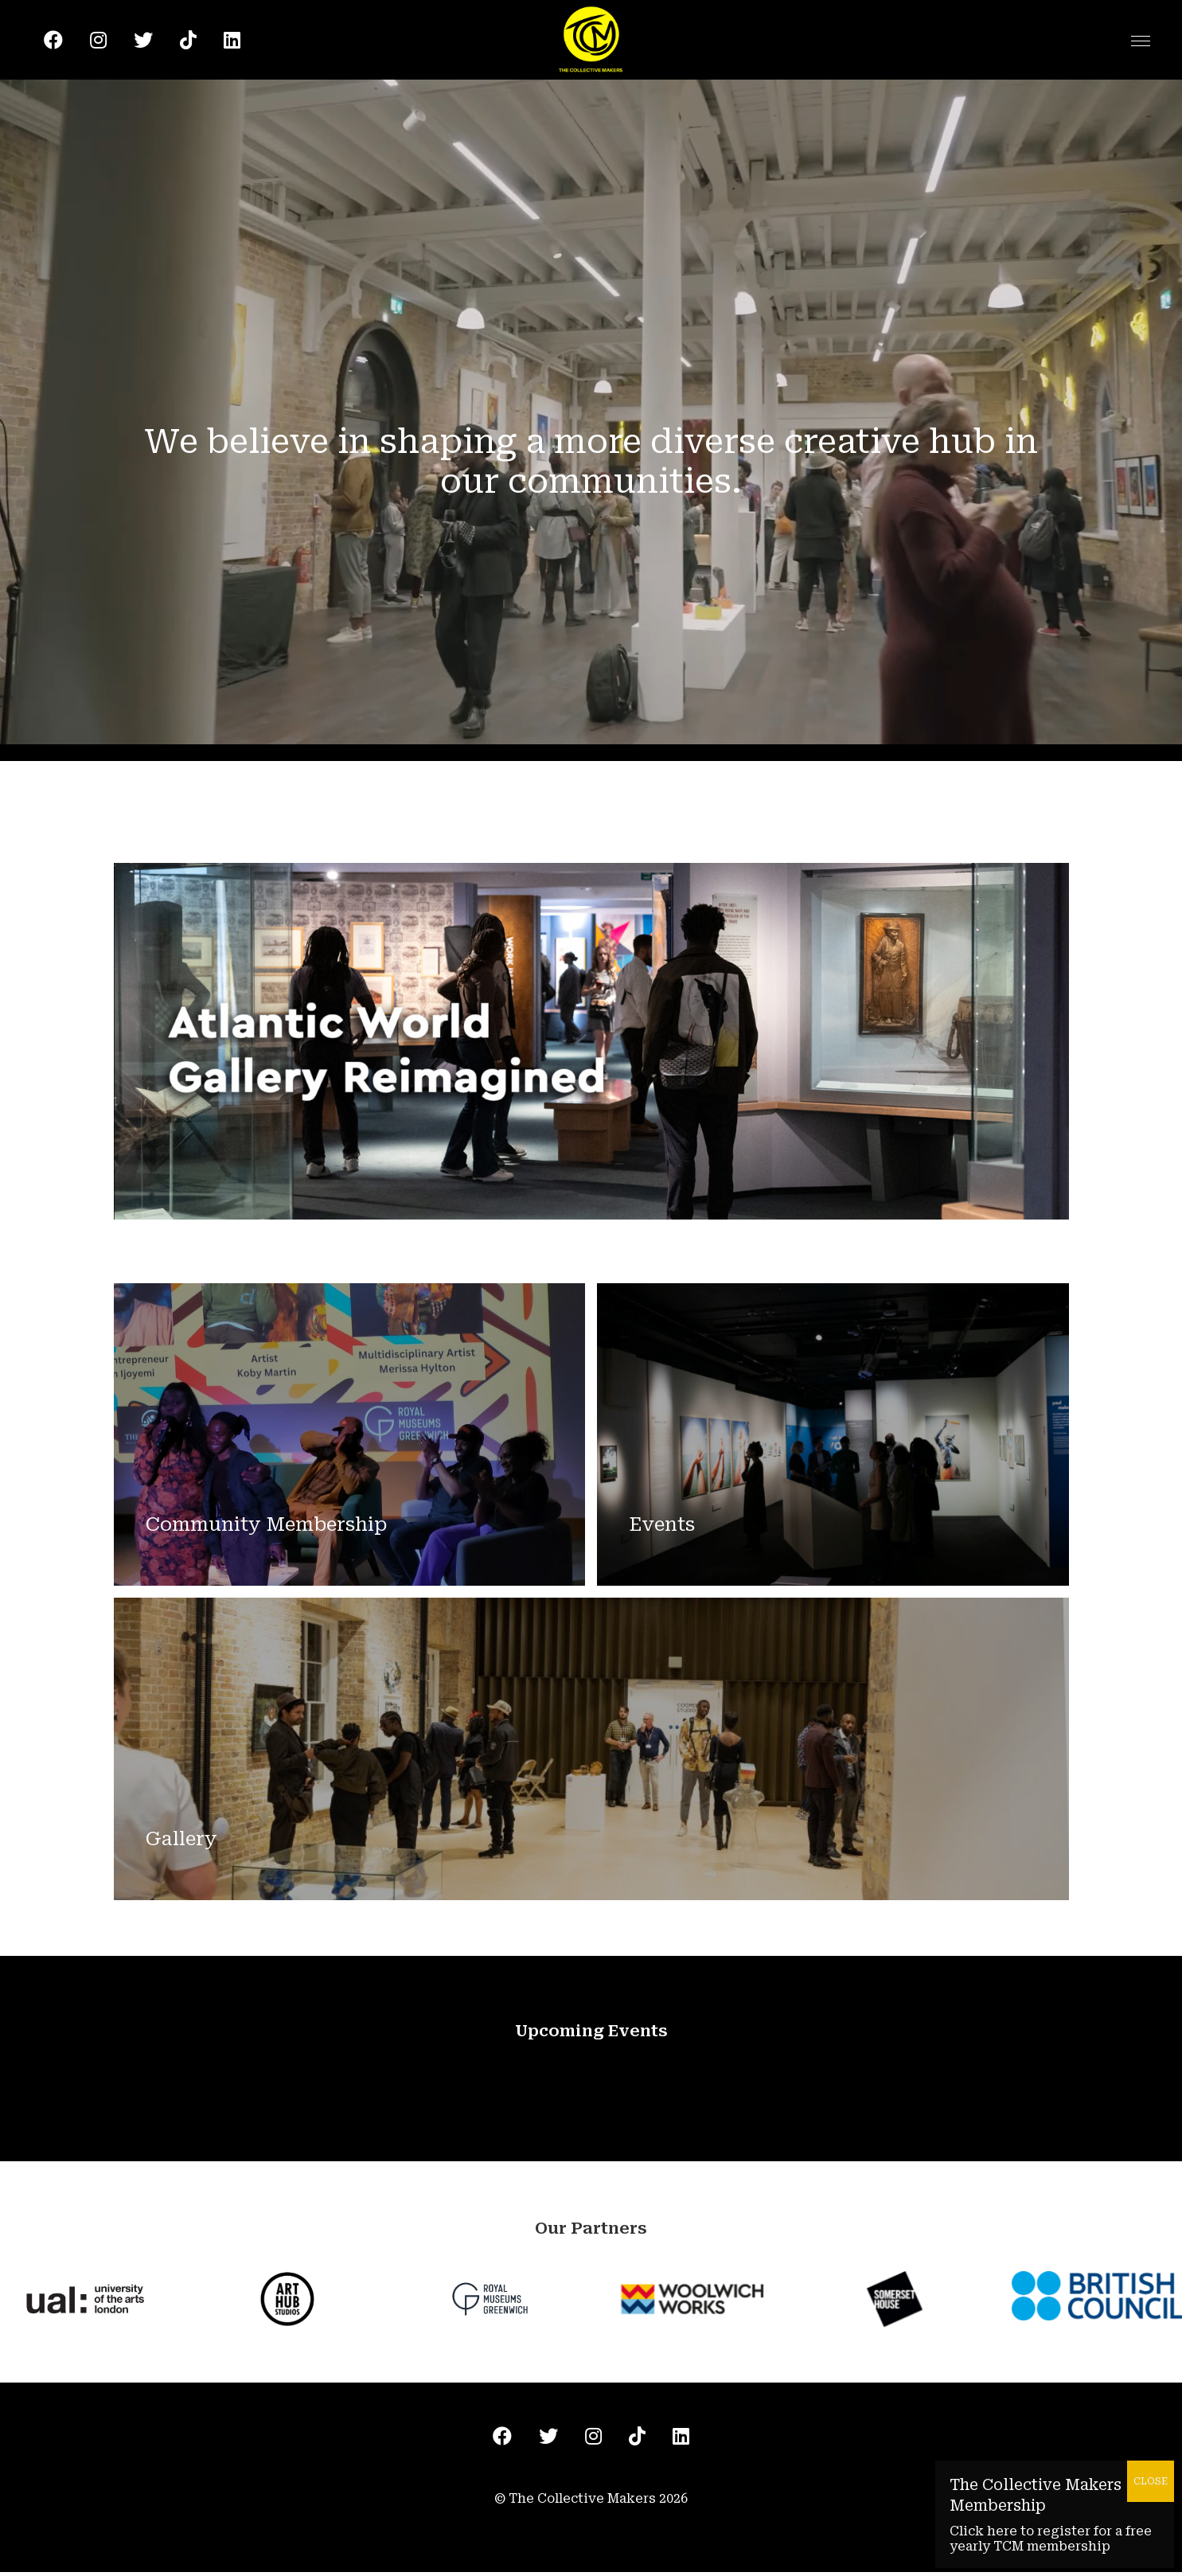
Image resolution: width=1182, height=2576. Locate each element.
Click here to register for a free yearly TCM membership (1051, 2538)
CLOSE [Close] (1150, 2481)
